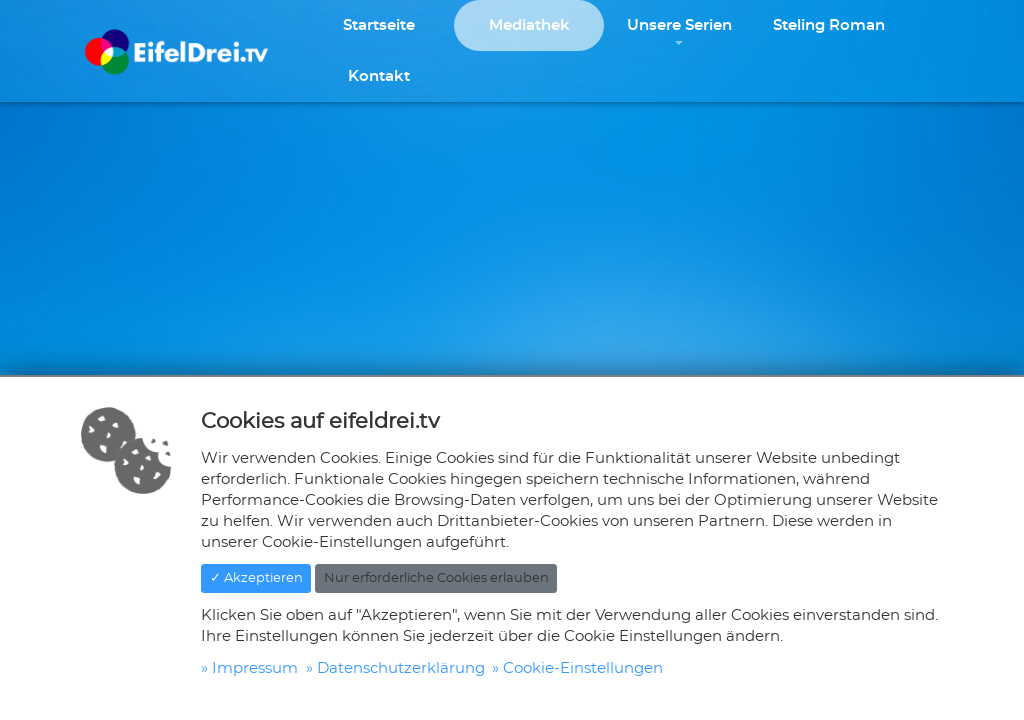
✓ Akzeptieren (256, 578)
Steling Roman (829, 25)
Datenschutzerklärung (401, 668)
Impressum (255, 668)
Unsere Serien (679, 25)
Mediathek (529, 25)
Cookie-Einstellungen (583, 668)
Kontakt (379, 76)
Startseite (379, 25)
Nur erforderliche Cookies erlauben (436, 578)
